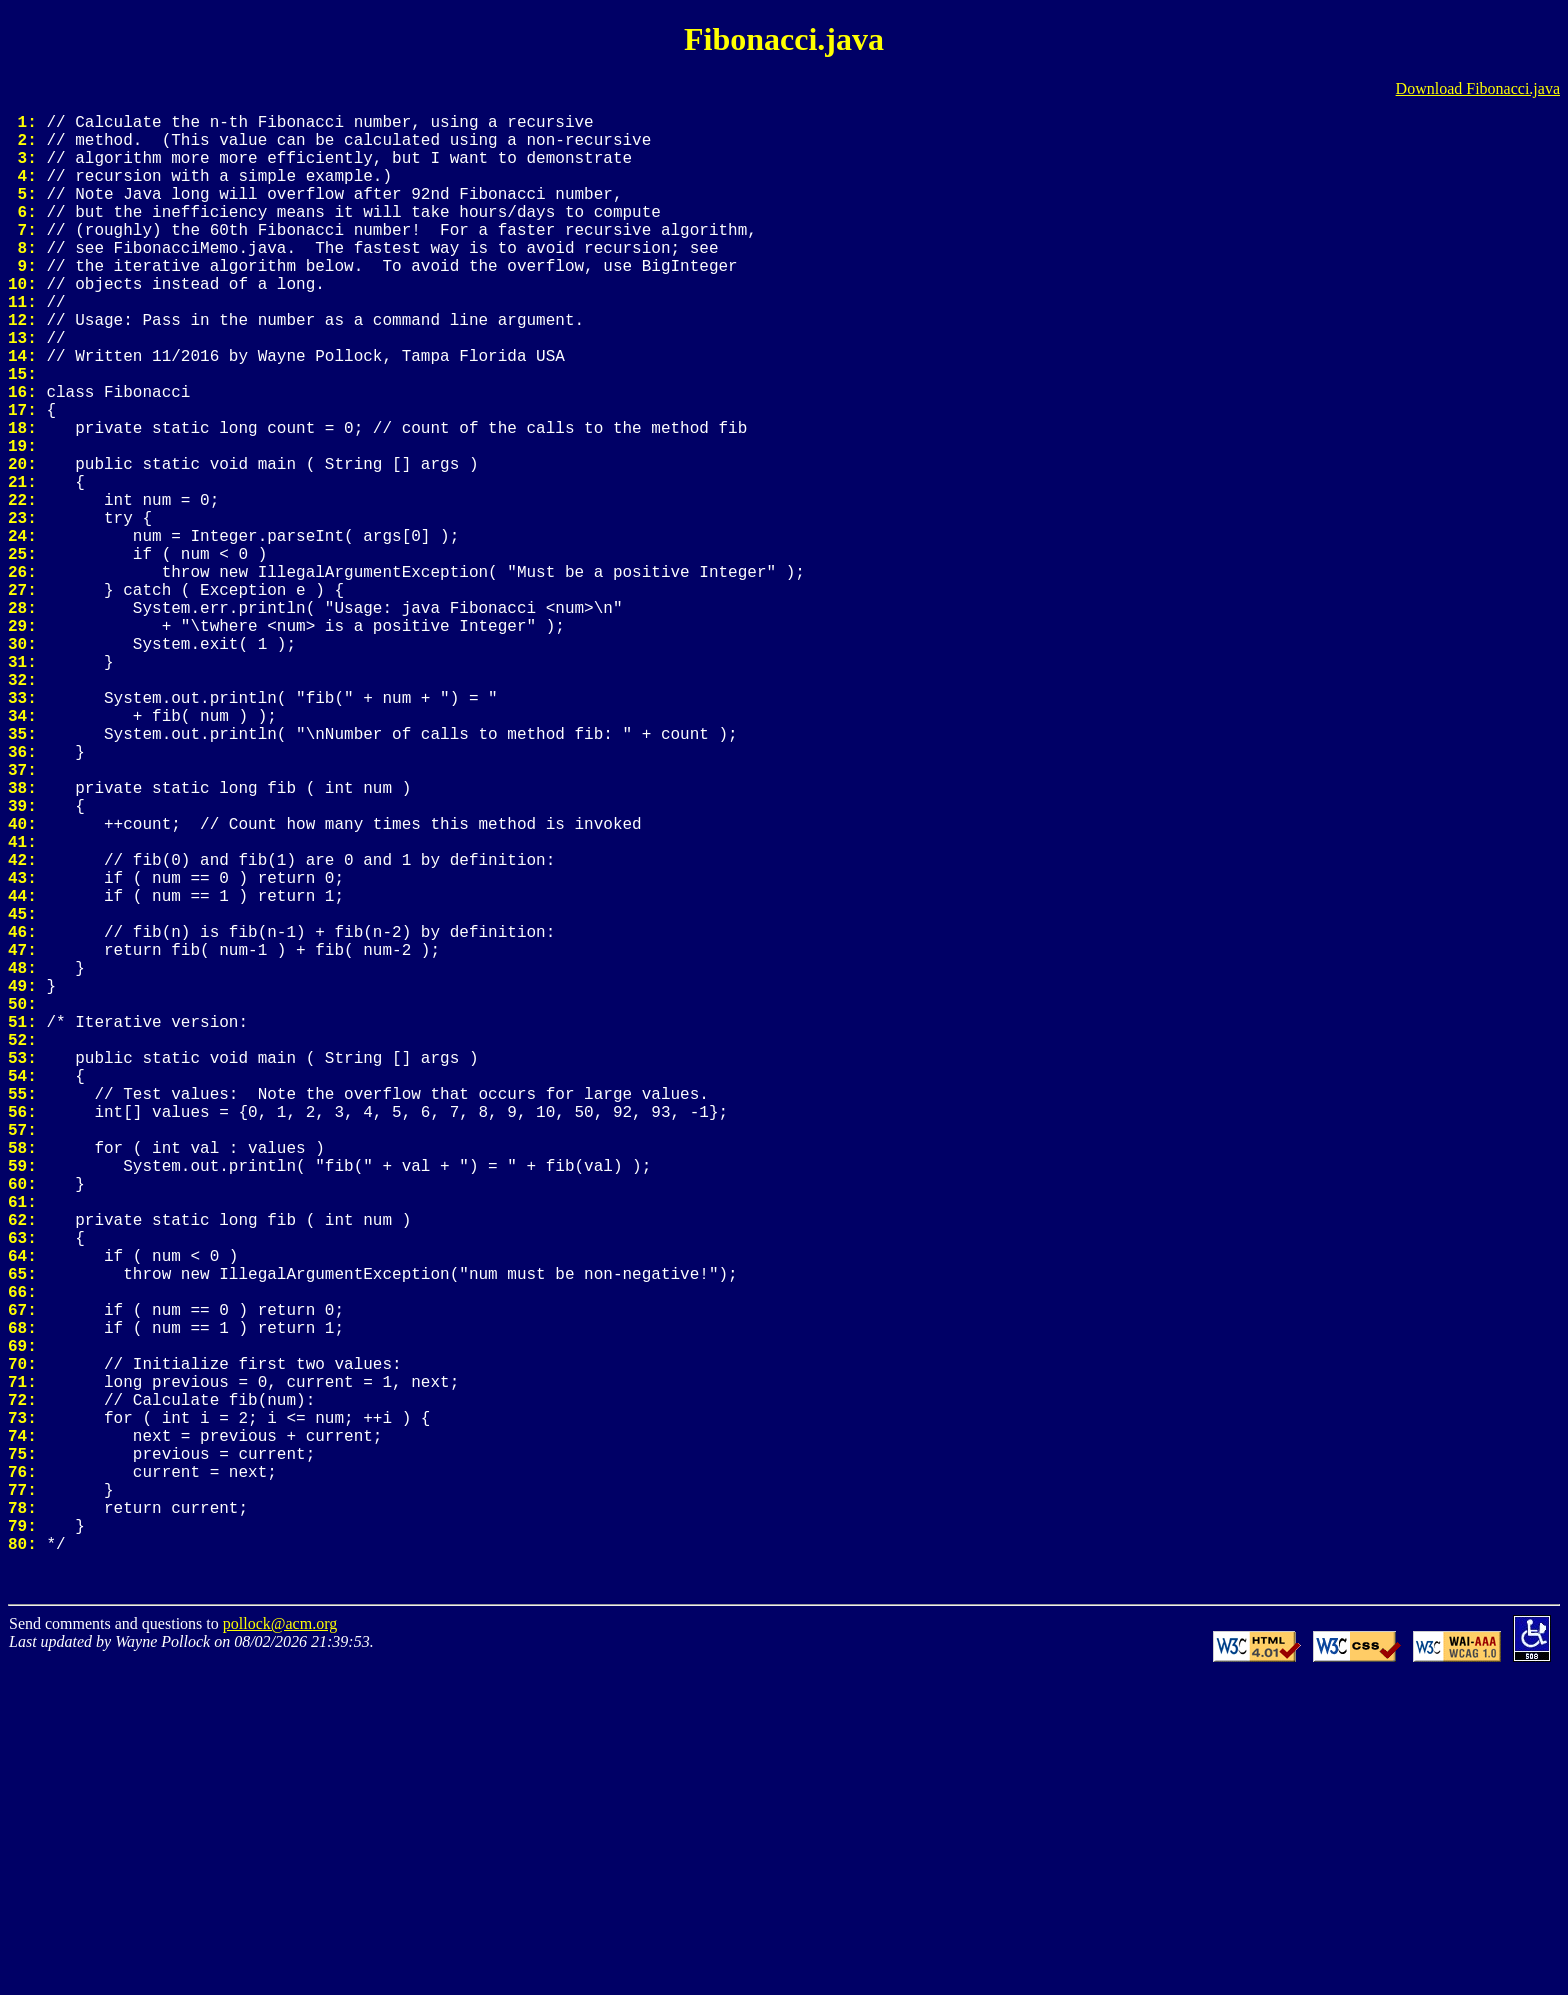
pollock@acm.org (280, 1943)
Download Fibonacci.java (1478, 88)
